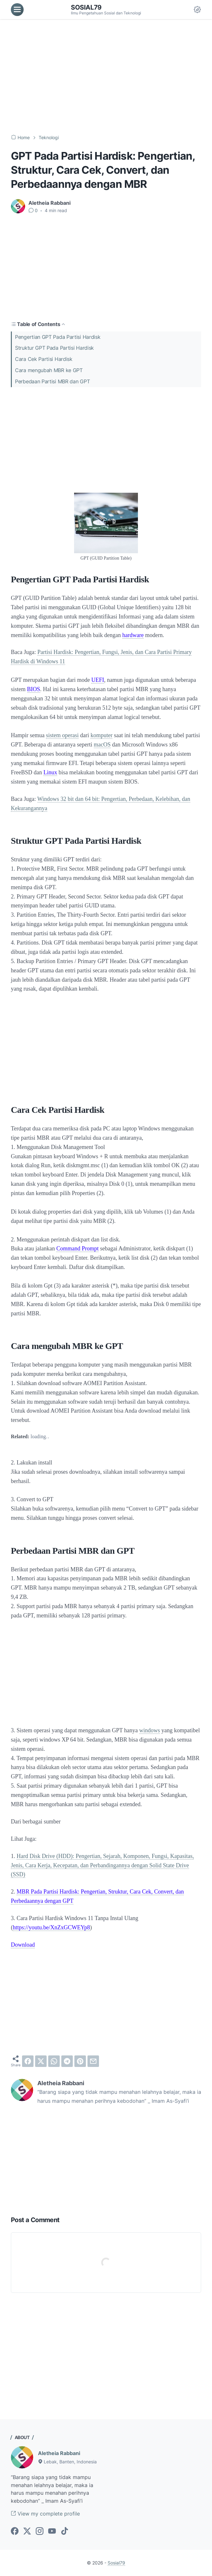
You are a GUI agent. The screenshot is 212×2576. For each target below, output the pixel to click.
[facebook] (28, 2061)
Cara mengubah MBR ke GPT (49, 370)
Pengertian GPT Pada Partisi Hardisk (58, 337)
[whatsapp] (54, 2061)
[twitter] (41, 2061)
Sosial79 (86, 7)
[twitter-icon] (27, 2531)
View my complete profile (45, 2513)
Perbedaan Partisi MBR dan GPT (52, 381)
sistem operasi (62, 735)
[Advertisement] (106, 77)
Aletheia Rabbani (59, 2453)
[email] (93, 2061)
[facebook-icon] (15, 2531)
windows (149, 1730)
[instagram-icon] (39, 2531)
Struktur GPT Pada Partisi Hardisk (54, 348)
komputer (101, 735)
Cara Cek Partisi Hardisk (43, 359)
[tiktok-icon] (64, 2531)
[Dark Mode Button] (197, 9)
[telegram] (67, 2061)
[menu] (17, 9)
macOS (102, 744)
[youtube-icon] (52, 2531)
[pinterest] (80, 2061)
